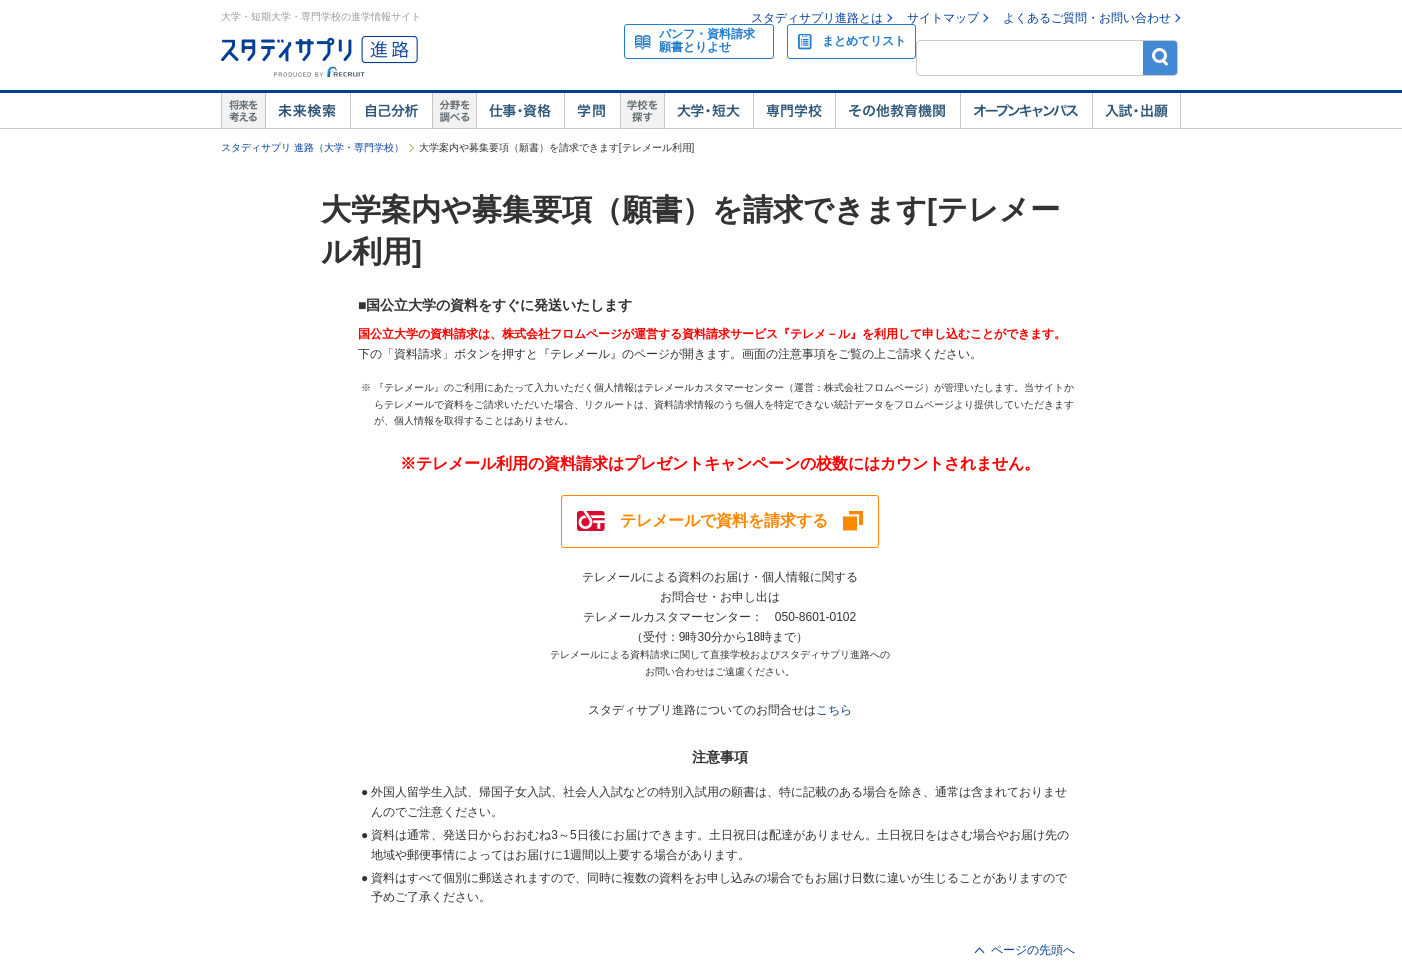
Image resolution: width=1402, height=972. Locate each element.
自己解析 (391, 111)
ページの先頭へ (1033, 950)
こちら (834, 710)
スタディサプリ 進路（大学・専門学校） (312, 147)
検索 (1160, 57)
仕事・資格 (520, 111)
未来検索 (307, 111)
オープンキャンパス (1026, 111)
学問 (592, 111)
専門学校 (794, 111)
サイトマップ (943, 18)
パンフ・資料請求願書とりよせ (707, 40)
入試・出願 (1136, 111)
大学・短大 (708, 111)
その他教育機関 (897, 111)
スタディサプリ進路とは (817, 18)
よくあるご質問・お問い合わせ (1087, 18)
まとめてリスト (864, 41)
